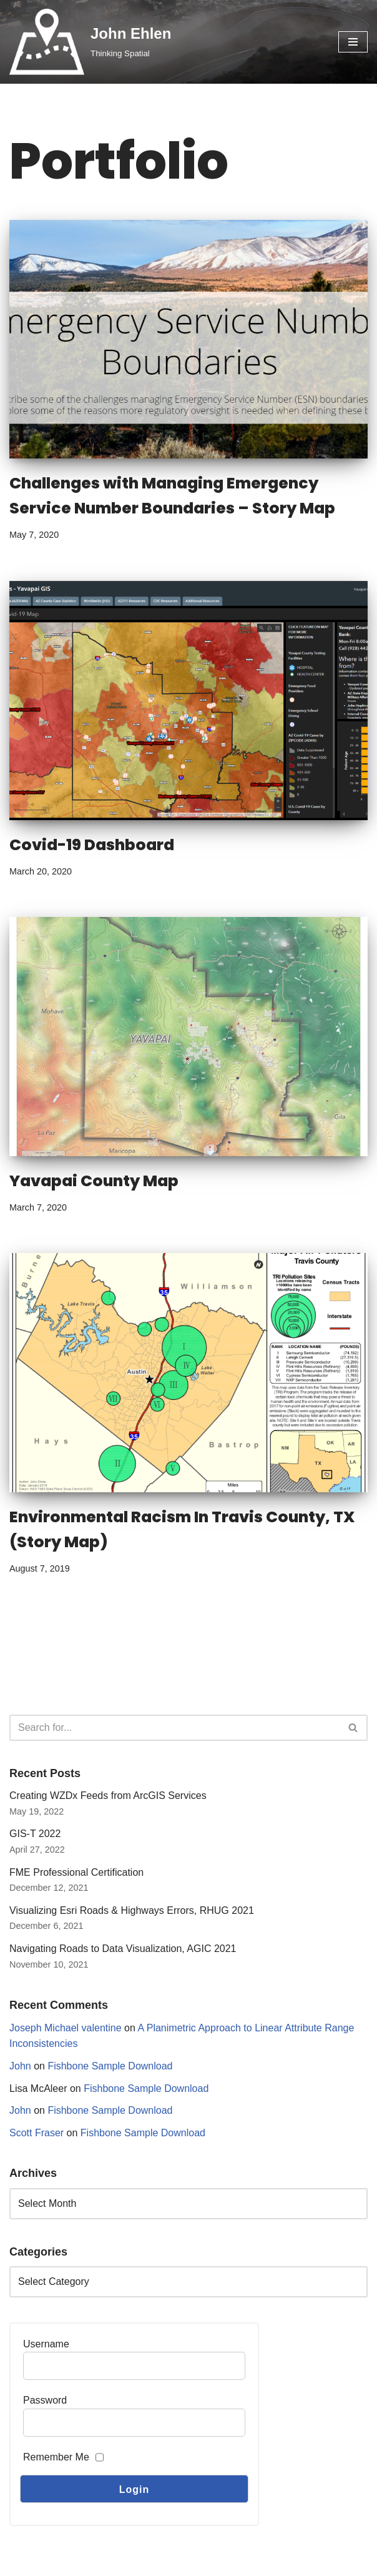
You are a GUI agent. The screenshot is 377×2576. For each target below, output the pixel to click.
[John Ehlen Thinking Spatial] (90, 42)
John (20, 2066)
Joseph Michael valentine (65, 2028)
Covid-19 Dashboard (91, 845)
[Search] (174, 1728)
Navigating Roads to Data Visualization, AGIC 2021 (122, 1948)
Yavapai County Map (94, 1181)
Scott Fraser (36, 2133)
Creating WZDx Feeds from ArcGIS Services (108, 1795)
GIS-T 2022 (35, 1833)
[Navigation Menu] (353, 41)
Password (45, 2400)
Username (46, 2344)
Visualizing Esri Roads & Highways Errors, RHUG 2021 (131, 1910)
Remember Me (56, 2457)
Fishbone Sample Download (109, 2066)
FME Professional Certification (76, 1872)
